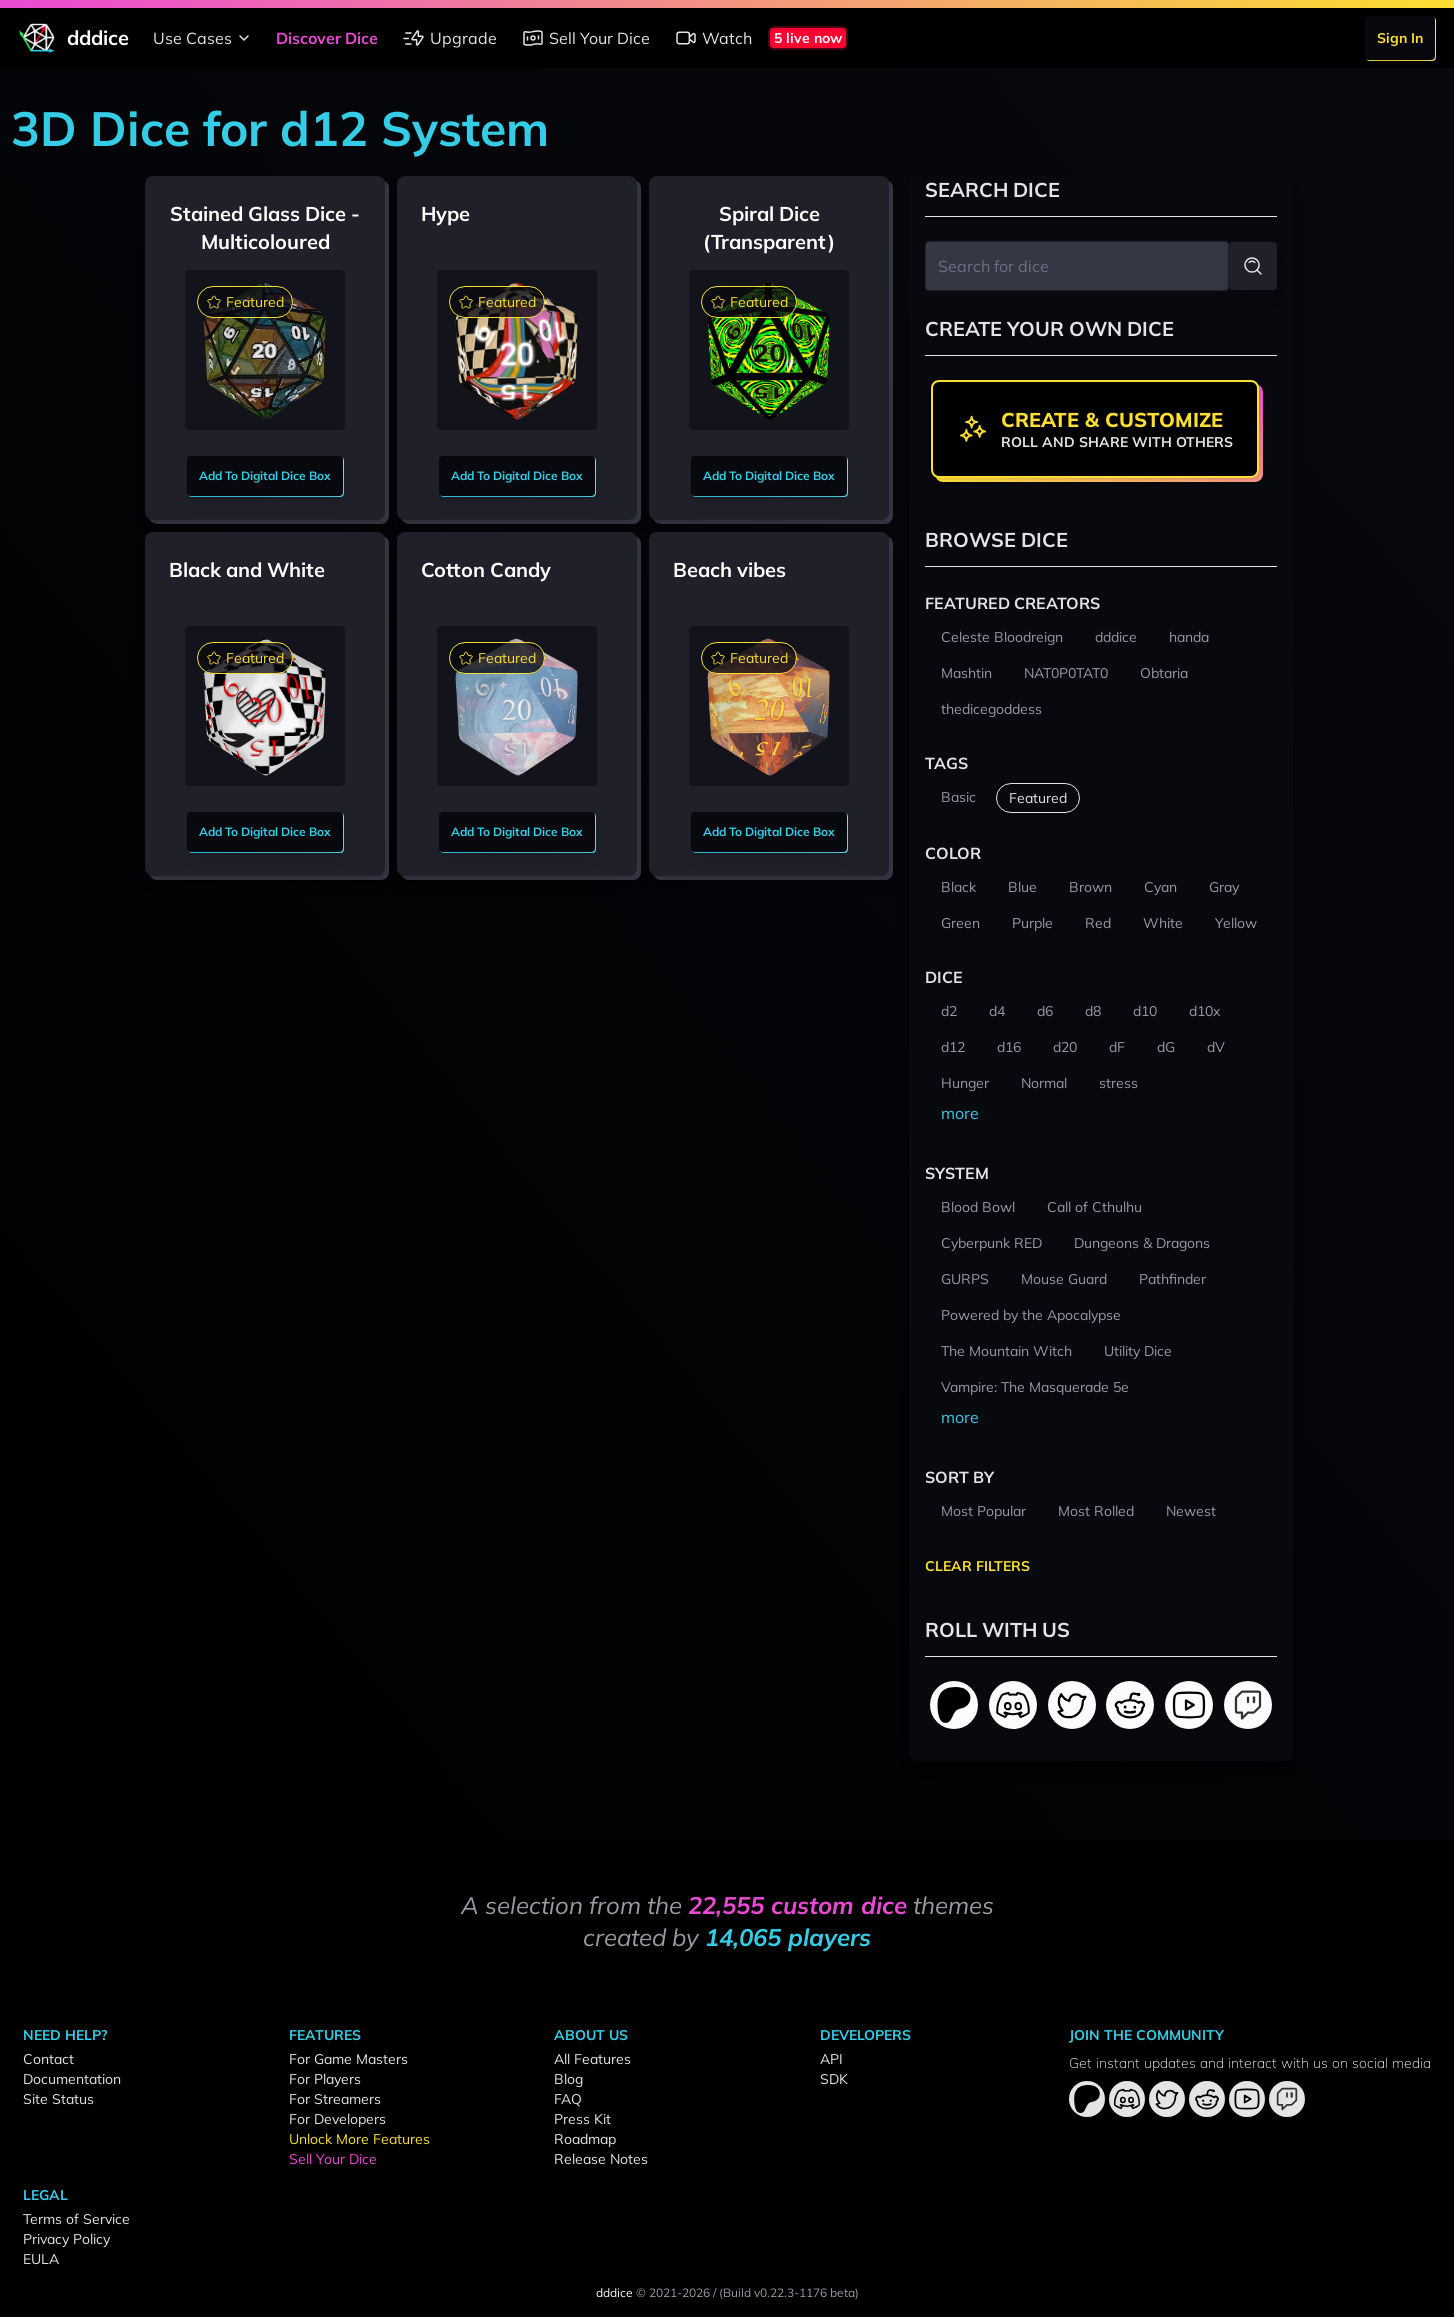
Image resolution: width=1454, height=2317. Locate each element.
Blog (568, 2079)
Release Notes (601, 2159)
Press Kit (582, 2119)
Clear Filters (977, 1566)
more (960, 1113)
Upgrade (449, 38)
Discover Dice (327, 38)
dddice (614, 2292)
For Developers (337, 2119)
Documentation (72, 2079)
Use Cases (204, 38)
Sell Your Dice (585, 38)
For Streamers (335, 2099)
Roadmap (585, 2139)
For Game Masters (348, 2059)
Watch (713, 38)
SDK (834, 2079)
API (831, 2059)
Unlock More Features (359, 2139)
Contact (48, 2059)
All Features (592, 2059)
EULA (41, 2259)
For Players (325, 2079)
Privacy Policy (66, 2239)
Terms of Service (76, 2219)
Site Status (58, 2099)
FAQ (568, 2099)
